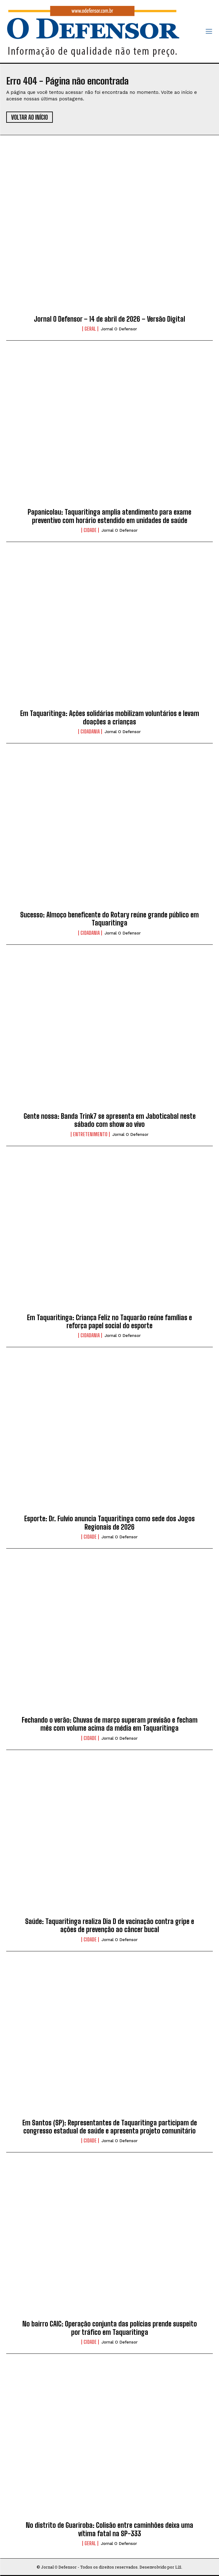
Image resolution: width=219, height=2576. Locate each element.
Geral (90, 328)
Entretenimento (90, 1134)
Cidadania (90, 731)
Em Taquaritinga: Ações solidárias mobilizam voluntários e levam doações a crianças (109, 717)
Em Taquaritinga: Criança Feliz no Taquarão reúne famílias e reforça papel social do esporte (109, 1321)
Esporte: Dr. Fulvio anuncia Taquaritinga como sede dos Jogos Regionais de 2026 (109, 1522)
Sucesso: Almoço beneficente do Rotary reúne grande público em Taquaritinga (109, 919)
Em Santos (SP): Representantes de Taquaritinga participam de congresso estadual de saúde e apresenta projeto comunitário (109, 2127)
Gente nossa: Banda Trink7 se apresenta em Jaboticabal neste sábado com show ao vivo (110, 1120)
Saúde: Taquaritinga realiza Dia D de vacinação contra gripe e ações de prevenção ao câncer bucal (109, 1925)
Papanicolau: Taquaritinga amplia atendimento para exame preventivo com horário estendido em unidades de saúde (109, 516)
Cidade (90, 530)
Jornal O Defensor (119, 329)
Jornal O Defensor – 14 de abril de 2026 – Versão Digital (109, 319)
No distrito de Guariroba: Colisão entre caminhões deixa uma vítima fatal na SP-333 (109, 2529)
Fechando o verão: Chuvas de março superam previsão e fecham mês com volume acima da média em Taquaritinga (110, 1724)
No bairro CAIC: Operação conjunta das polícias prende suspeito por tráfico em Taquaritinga (109, 2328)
